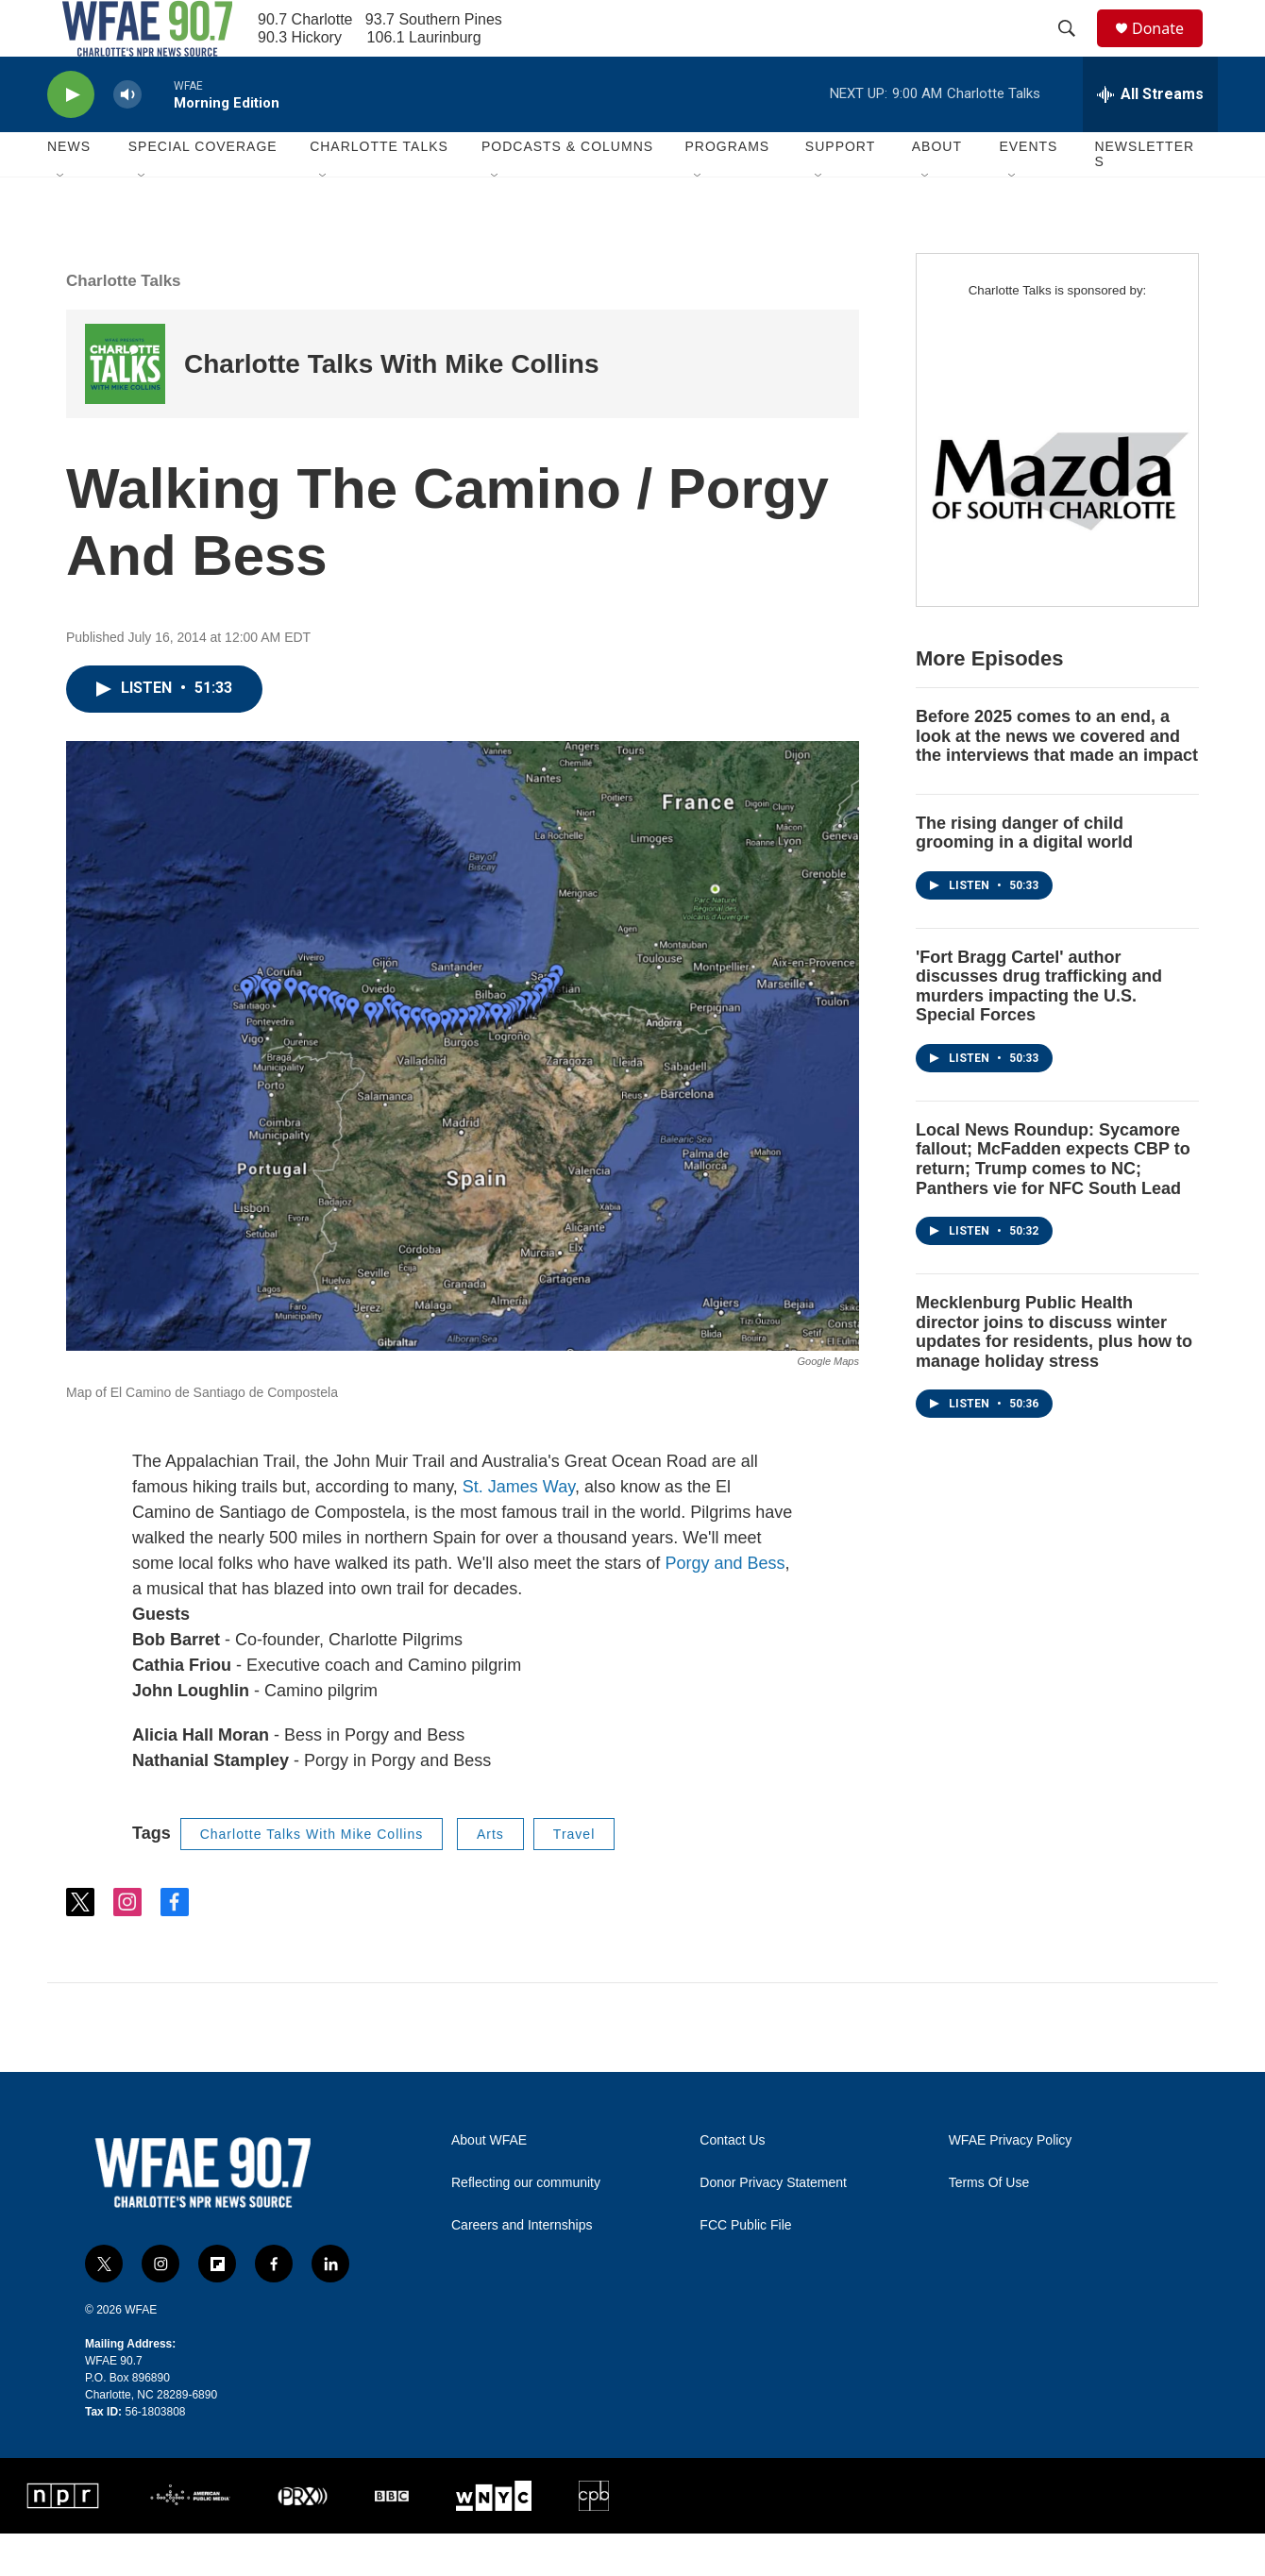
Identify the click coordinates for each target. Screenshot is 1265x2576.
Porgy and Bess (724, 1605)
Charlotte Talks (123, 323)
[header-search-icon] (1075, 50)
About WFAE (489, 2183)
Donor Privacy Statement (773, 2225)
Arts (490, 1876)
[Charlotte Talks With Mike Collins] (125, 406)
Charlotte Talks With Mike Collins (391, 406)
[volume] (127, 137)
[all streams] (1150, 137)
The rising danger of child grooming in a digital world (1024, 875)
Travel (574, 1876)
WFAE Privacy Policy (1010, 2183)
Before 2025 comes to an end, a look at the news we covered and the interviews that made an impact (1057, 778)
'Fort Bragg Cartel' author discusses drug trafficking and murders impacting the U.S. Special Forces (1039, 1029)
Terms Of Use (989, 2225)
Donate (1169, 49)
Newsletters (1144, 196)
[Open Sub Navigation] (61, 219)
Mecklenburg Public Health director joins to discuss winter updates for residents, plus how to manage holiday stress (1054, 1374)
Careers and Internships (521, 2268)
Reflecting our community (525, 2225)
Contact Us (732, 2183)
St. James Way (519, 1529)
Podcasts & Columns (567, 188)
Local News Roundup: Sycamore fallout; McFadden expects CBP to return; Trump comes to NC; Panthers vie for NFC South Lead (1053, 1201)
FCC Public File (745, 2268)
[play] (71, 137)
